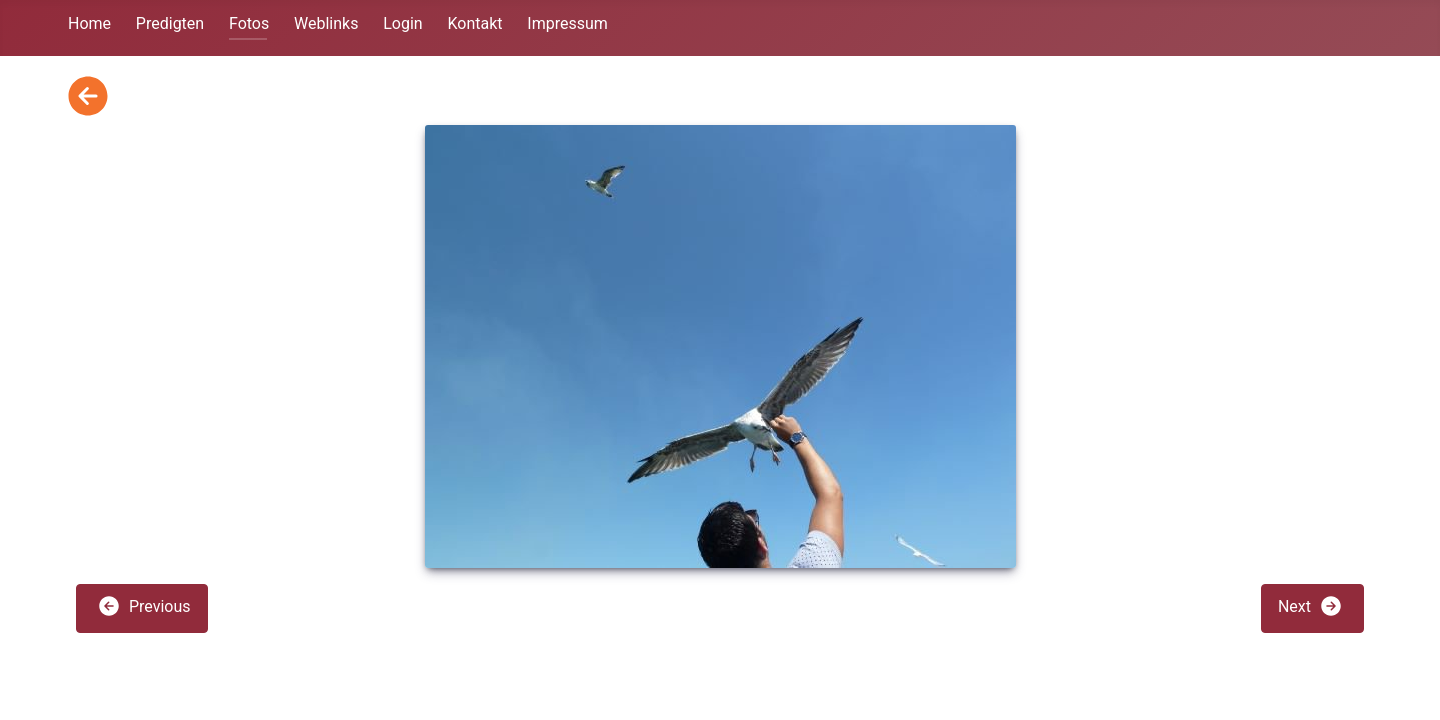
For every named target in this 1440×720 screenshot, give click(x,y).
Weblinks (326, 23)
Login (402, 23)
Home (89, 23)
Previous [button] (144, 606)
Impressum (567, 23)
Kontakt (474, 23)
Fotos (249, 23)
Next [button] (1310, 606)
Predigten (170, 23)
